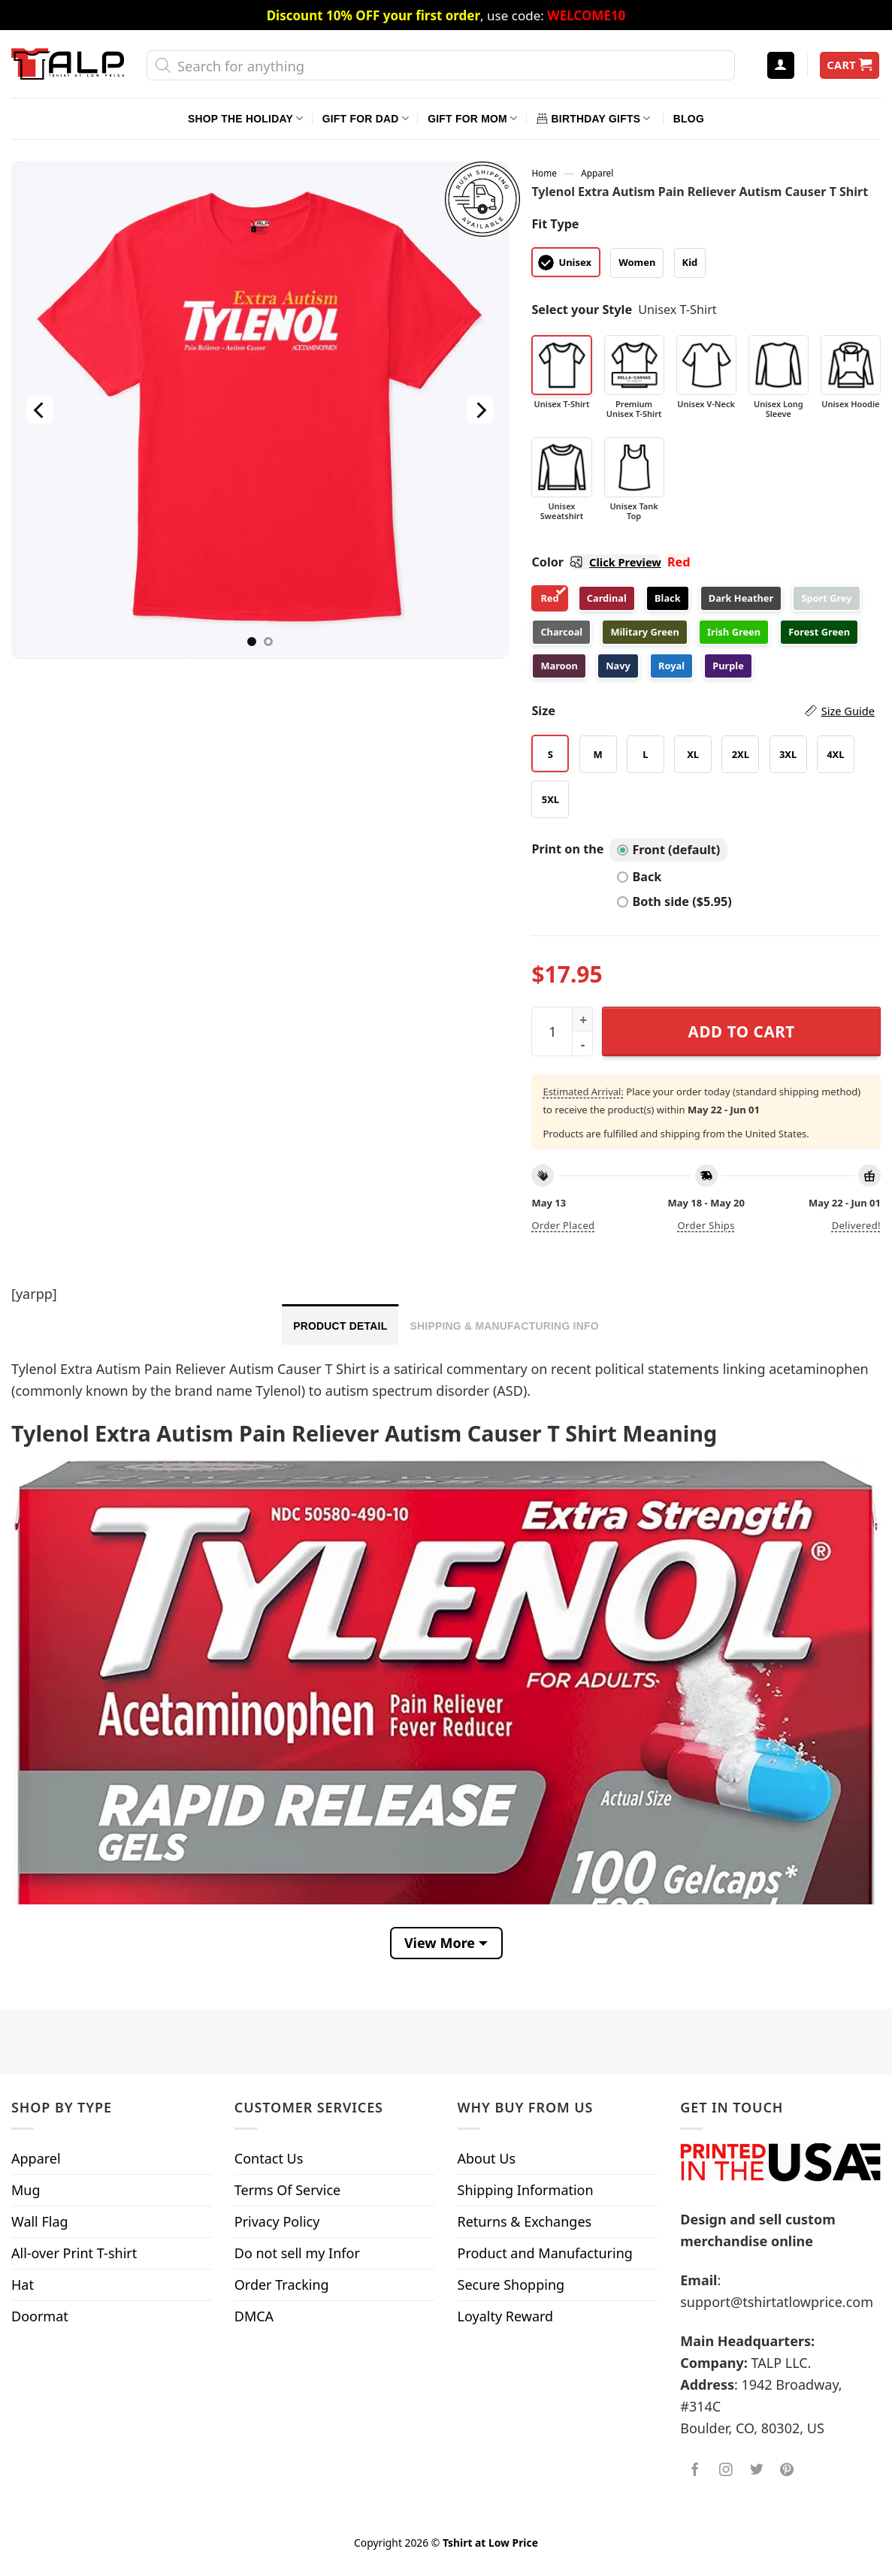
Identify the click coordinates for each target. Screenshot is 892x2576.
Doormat (39, 2316)
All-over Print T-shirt (74, 2253)
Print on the (567, 849)
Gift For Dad (365, 118)
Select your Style (581, 309)
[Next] (480, 410)
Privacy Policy (277, 2221)
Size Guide (848, 710)
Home (543, 173)
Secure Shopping (511, 2285)
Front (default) (668, 849)
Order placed (562, 1225)
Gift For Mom (472, 118)
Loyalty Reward (506, 2316)
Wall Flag (39, 2221)
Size (703, 711)
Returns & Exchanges (525, 2221)
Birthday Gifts (594, 118)
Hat (22, 2285)
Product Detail (340, 1326)
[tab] (340, 1324)
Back (639, 876)
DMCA (254, 2316)
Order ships (706, 1225)
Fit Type (555, 224)
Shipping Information (526, 2190)
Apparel (597, 173)
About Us (487, 2158)
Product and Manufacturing (545, 2253)
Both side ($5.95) (674, 901)
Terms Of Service (287, 2190)
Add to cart (741, 1031)
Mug (26, 2190)
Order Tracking (281, 2285)
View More (439, 1943)
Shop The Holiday (245, 118)
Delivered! (856, 1225)
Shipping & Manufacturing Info (504, 1326)
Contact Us (269, 2158)
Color (596, 562)
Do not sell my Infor (297, 2253)
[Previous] (39, 410)
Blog (688, 119)
